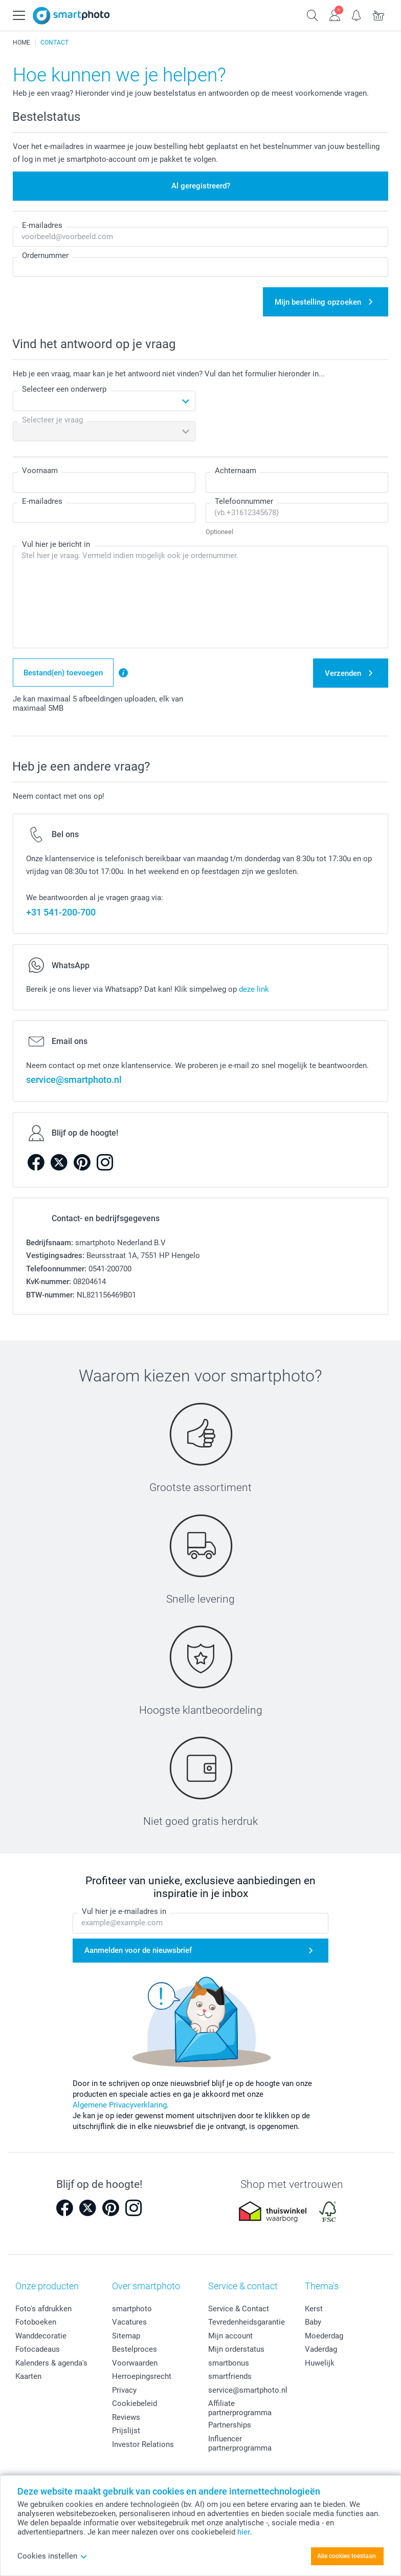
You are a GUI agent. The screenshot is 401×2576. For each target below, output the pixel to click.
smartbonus (228, 2363)
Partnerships (229, 2425)
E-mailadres (42, 225)
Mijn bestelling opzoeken (318, 302)
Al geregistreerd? (200, 185)
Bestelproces (134, 2349)
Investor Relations (143, 2444)
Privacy (124, 2390)
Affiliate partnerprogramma (240, 2408)
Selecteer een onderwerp (64, 389)
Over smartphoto (146, 2286)
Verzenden (343, 673)
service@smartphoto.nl (74, 1079)
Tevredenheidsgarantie (246, 2322)
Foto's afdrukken (43, 2308)
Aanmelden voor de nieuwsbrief (138, 1950)
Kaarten (28, 2376)
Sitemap (126, 2335)
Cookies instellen (52, 2556)
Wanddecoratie (40, 2335)
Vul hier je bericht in (56, 544)
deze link (254, 989)
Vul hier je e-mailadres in (124, 1911)
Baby (313, 2322)
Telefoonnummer (244, 501)
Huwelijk (320, 2363)
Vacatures (129, 2322)
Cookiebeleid (134, 2403)
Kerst (314, 2308)
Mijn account (230, 2335)
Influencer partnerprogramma (240, 2443)
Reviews (126, 2417)
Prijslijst (126, 2430)
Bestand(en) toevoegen (63, 672)
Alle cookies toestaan (346, 2556)
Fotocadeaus (37, 2349)
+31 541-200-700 (61, 912)
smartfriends (230, 2376)
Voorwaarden (135, 2363)
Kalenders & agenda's (51, 2363)
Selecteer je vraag (52, 419)
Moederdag (324, 2335)
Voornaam (40, 470)
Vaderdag (321, 2349)
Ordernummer (45, 255)
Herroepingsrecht (141, 2376)
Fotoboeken (35, 2322)
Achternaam (235, 470)
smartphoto (132, 2308)
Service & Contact (238, 2308)
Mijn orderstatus (236, 2349)
